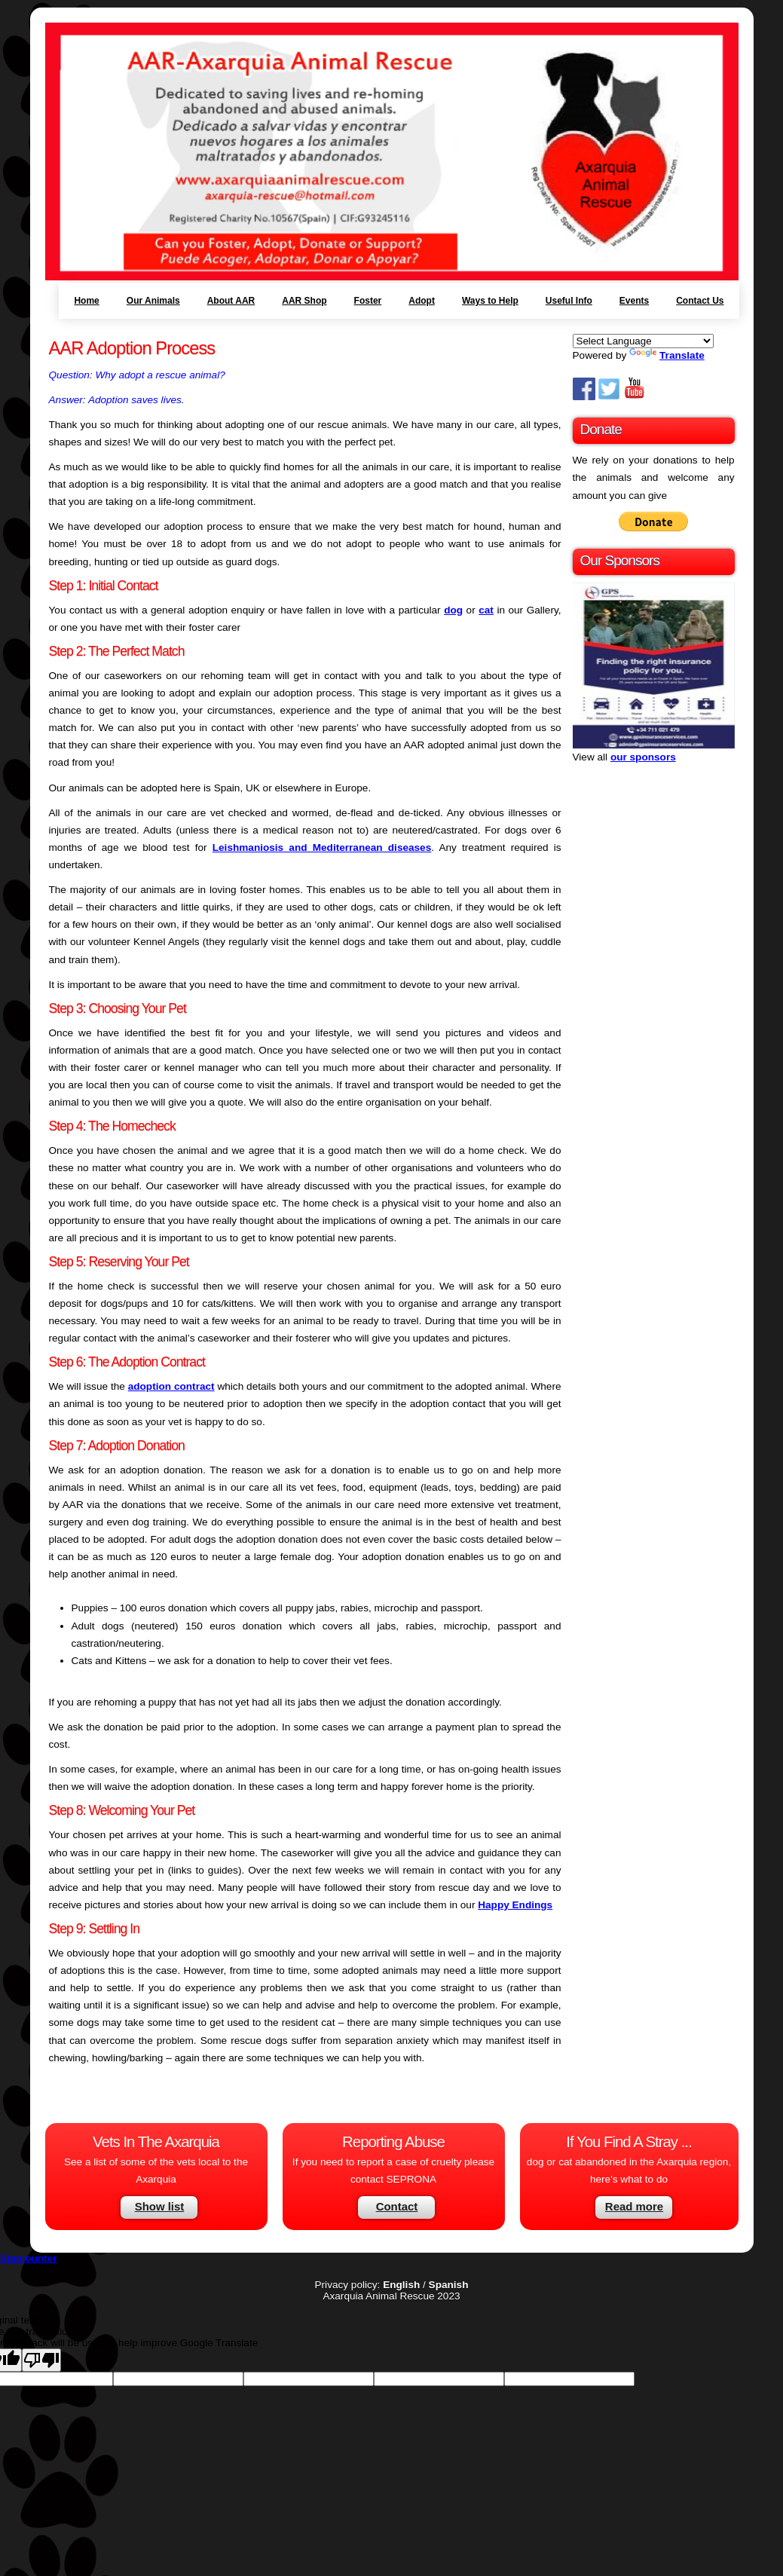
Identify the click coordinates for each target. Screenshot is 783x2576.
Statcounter (28, 2258)
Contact (397, 2206)
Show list (160, 2206)
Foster (368, 300)
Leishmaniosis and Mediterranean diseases (322, 847)
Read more (634, 2206)
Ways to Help (490, 300)
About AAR (231, 300)
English (401, 2284)
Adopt (421, 300)
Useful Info (569, 300)
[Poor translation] (41, 2360)
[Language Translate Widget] (643, 341)
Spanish (449, 2284)
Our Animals (153, 300)
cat (486, 610)
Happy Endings (515, 1905)
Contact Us (699, 300)
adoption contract (171, 1386)
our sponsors (643, 757)
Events (634, 300)
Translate (667, 355)
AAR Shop (304, 300)
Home (86, 300)
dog (453, 610)
